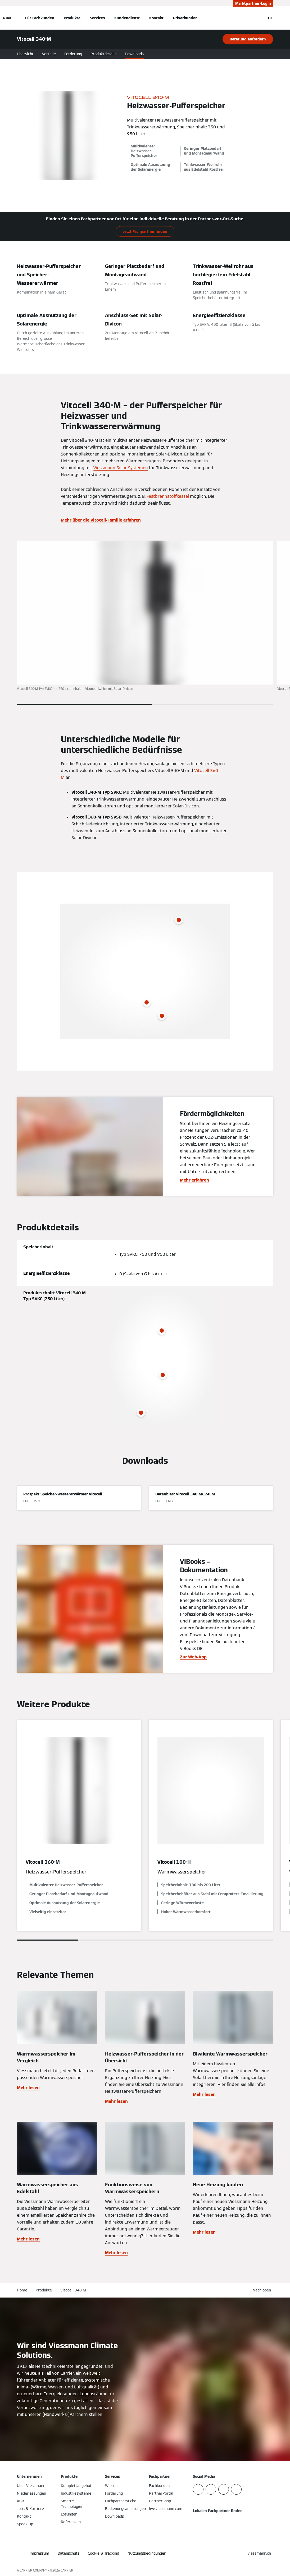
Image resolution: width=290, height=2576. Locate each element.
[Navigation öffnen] (7, 18)
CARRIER (67, 2570)
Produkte (72, 18)
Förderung (73, 54)
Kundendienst (127, 18)
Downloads (134, 54)
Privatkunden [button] (185, 18)
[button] (263, 2290)
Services (97, 18)
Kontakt (156, 18)
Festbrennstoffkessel (168, 496)
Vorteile (49, 54)
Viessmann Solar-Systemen (120, 468)
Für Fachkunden (39, 18)
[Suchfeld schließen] (259, 18)
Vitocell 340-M (73, 2290)
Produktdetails (103, 54)
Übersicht (25, 54)
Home (22, 2290)
